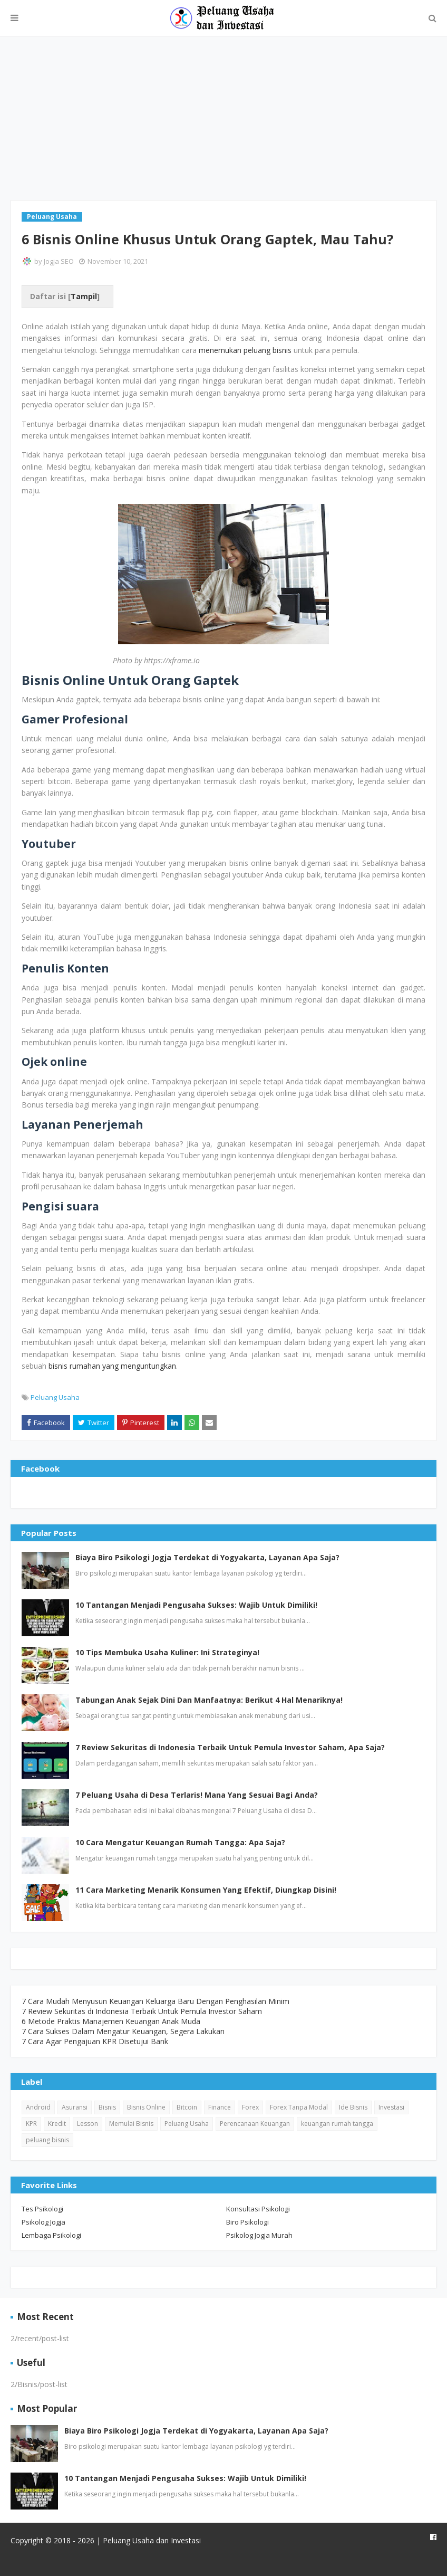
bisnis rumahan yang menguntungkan (112, 1366)
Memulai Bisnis (131, 2123)
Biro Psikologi (247, 2222)
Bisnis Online (146, 2107)
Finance (219, 2107)
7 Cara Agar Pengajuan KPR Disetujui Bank (95, 2041)
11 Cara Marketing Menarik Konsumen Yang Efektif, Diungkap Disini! (205, 1890)
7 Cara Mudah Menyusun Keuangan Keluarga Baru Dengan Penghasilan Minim (155, 2001)
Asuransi (75, 2107)
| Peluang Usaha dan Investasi (147, 2540)
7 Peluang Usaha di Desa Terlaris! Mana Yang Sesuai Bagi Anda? (196, 1795)
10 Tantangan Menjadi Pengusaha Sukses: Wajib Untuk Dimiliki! (196, 1605)
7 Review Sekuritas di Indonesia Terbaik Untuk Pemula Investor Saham (142, 2011)
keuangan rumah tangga (337, 2123)
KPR (31, 2123)
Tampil (84, 296)
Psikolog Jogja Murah (259, 2235)
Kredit (57, 2123)
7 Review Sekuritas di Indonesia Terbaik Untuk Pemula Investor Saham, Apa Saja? (230, 1747)
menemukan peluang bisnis (245, 350)
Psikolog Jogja (43, 2222)
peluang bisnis (47, 2139)
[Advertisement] (223, 118)
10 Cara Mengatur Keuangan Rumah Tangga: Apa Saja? (180, 1842)
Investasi (391, 2107)
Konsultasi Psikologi (258, 2209)
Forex (250, 2107)
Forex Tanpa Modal (299, 2107)
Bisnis (107, 2107)
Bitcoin (187, 2107)
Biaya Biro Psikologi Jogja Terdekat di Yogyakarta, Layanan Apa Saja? (207, 1557)
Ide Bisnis (353, 2107)
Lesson (87, 2123)
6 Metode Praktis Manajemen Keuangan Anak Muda (111, 2021)
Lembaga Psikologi (51, 2235)
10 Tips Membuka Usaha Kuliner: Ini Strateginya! (167, 1652)
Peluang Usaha (55, 1397)
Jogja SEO (59, 261)
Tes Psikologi (42, 2209)
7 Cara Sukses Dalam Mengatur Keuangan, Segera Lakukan (123, 2031)
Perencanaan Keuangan (255, 2123)
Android (38, 2107)
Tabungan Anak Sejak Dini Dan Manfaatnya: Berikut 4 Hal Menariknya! (209, 1700)
